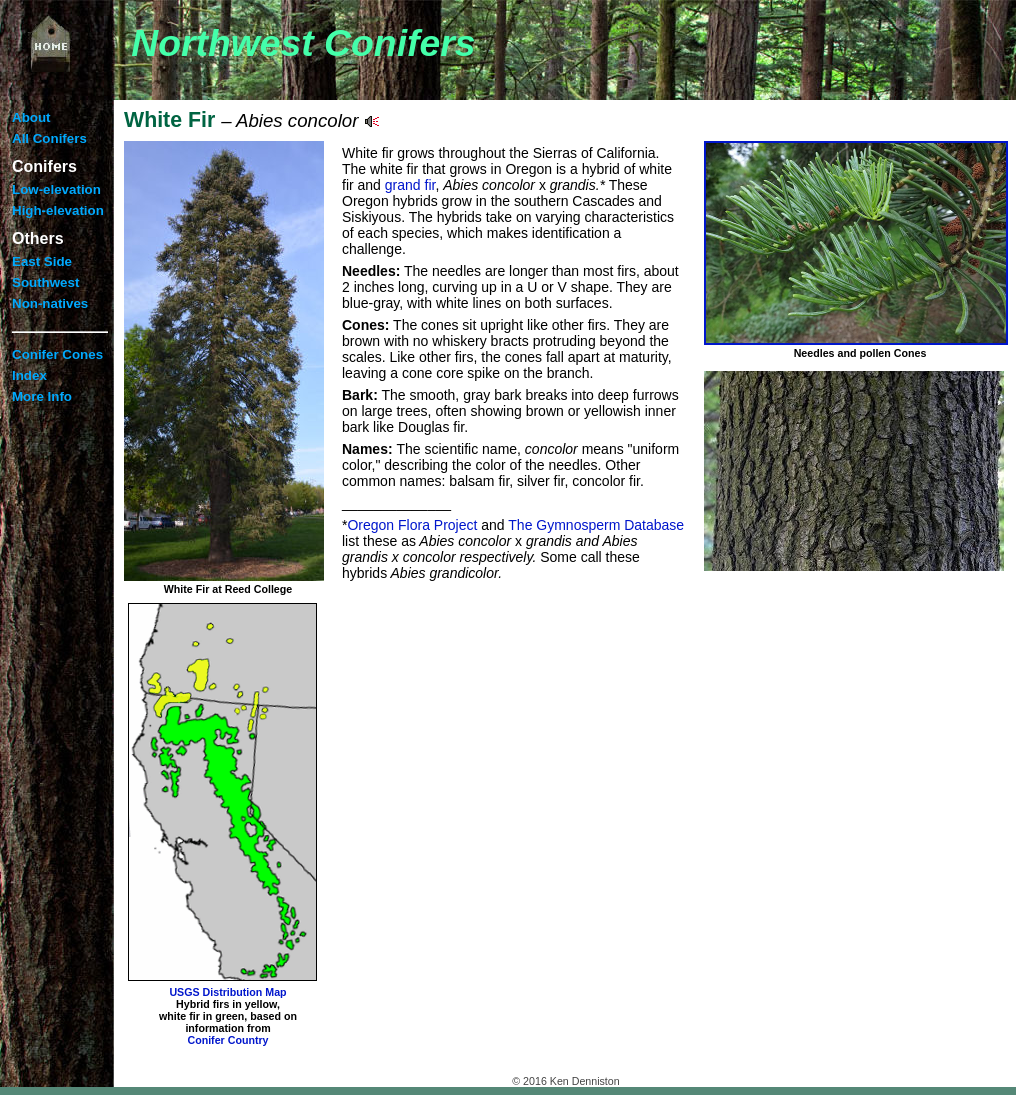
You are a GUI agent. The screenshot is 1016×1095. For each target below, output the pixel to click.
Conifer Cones (57, 354)
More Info (42, 396)
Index (29, 375)
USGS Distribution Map (227, 992)
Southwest (45, 282)
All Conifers (49, 138)
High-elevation (58, 210)
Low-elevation (56, 189)
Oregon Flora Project (412, 525)
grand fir (410, 185)
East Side (42, 261)
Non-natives (50, 303)
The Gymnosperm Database (596, 525)
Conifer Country (227, 1040)
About (31, 117)
